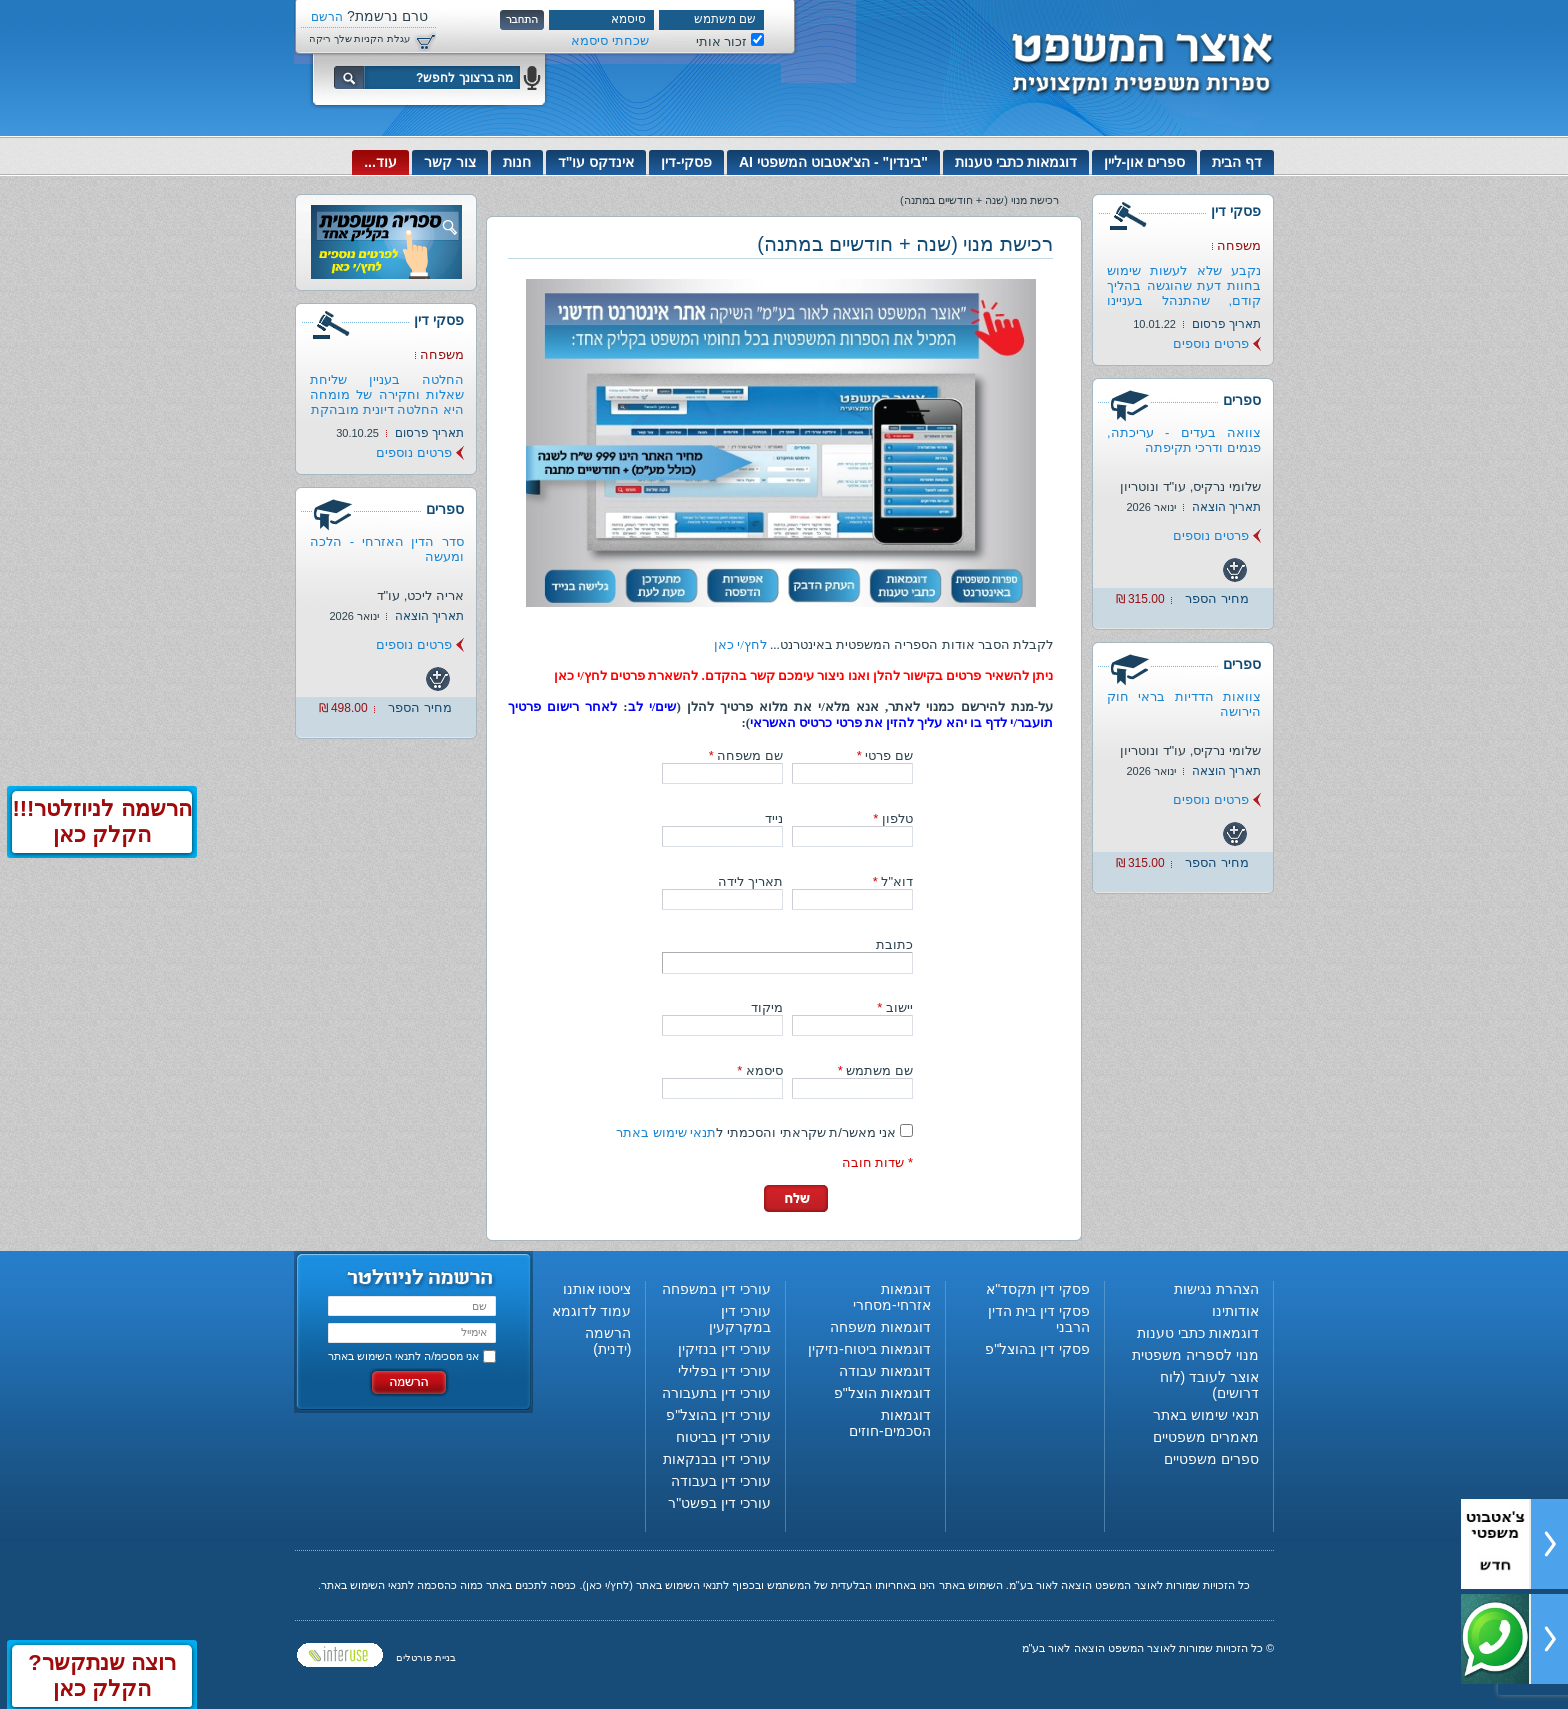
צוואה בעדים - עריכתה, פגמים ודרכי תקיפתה (1184, 440)
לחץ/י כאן (740, 644)
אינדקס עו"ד (596, 162)
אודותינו (1235, 1311)
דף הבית (1237, 162)
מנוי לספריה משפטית (1195, 1355)
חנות (517, 162)
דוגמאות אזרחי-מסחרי (892, 1297)
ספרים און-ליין (1145, 162)
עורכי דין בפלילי (724, 1371)
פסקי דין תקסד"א (1038, 1289)
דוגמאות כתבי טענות (1016, 162)
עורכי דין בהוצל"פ (718, 1415)
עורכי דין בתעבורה (716, 1393)
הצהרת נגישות (1216, 1289)
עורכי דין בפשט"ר (719, 1503)
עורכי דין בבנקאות (717, 1459)
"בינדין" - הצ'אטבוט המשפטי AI (833, 162)
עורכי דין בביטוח (723, 1437)
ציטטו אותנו (597, 1289)
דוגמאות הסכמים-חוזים (890, 1423)
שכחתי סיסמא (610, 40)
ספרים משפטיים (1211, 1459)
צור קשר (450, 162)
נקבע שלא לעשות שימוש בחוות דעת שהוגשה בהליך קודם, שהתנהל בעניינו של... (1184, 293)
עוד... (380, 162)
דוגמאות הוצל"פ (882, 1393)
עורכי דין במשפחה (716, 1289)
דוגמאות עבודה (885, 1371)
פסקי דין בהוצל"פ (1037, 1349)
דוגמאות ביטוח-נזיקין (869, 1349)
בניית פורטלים (426, 1657)
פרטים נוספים (1211, 343)
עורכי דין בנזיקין (724, 1349)
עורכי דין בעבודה (721, 1481)
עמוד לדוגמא (592, 1311)
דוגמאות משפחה (880, 1327)
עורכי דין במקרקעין (740, 1319)
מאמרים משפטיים (1206, 1437)
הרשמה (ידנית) (608, 1341)
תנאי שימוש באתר (666, 1132)
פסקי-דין (686, 162)
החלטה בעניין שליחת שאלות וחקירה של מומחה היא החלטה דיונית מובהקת (387, 394)
